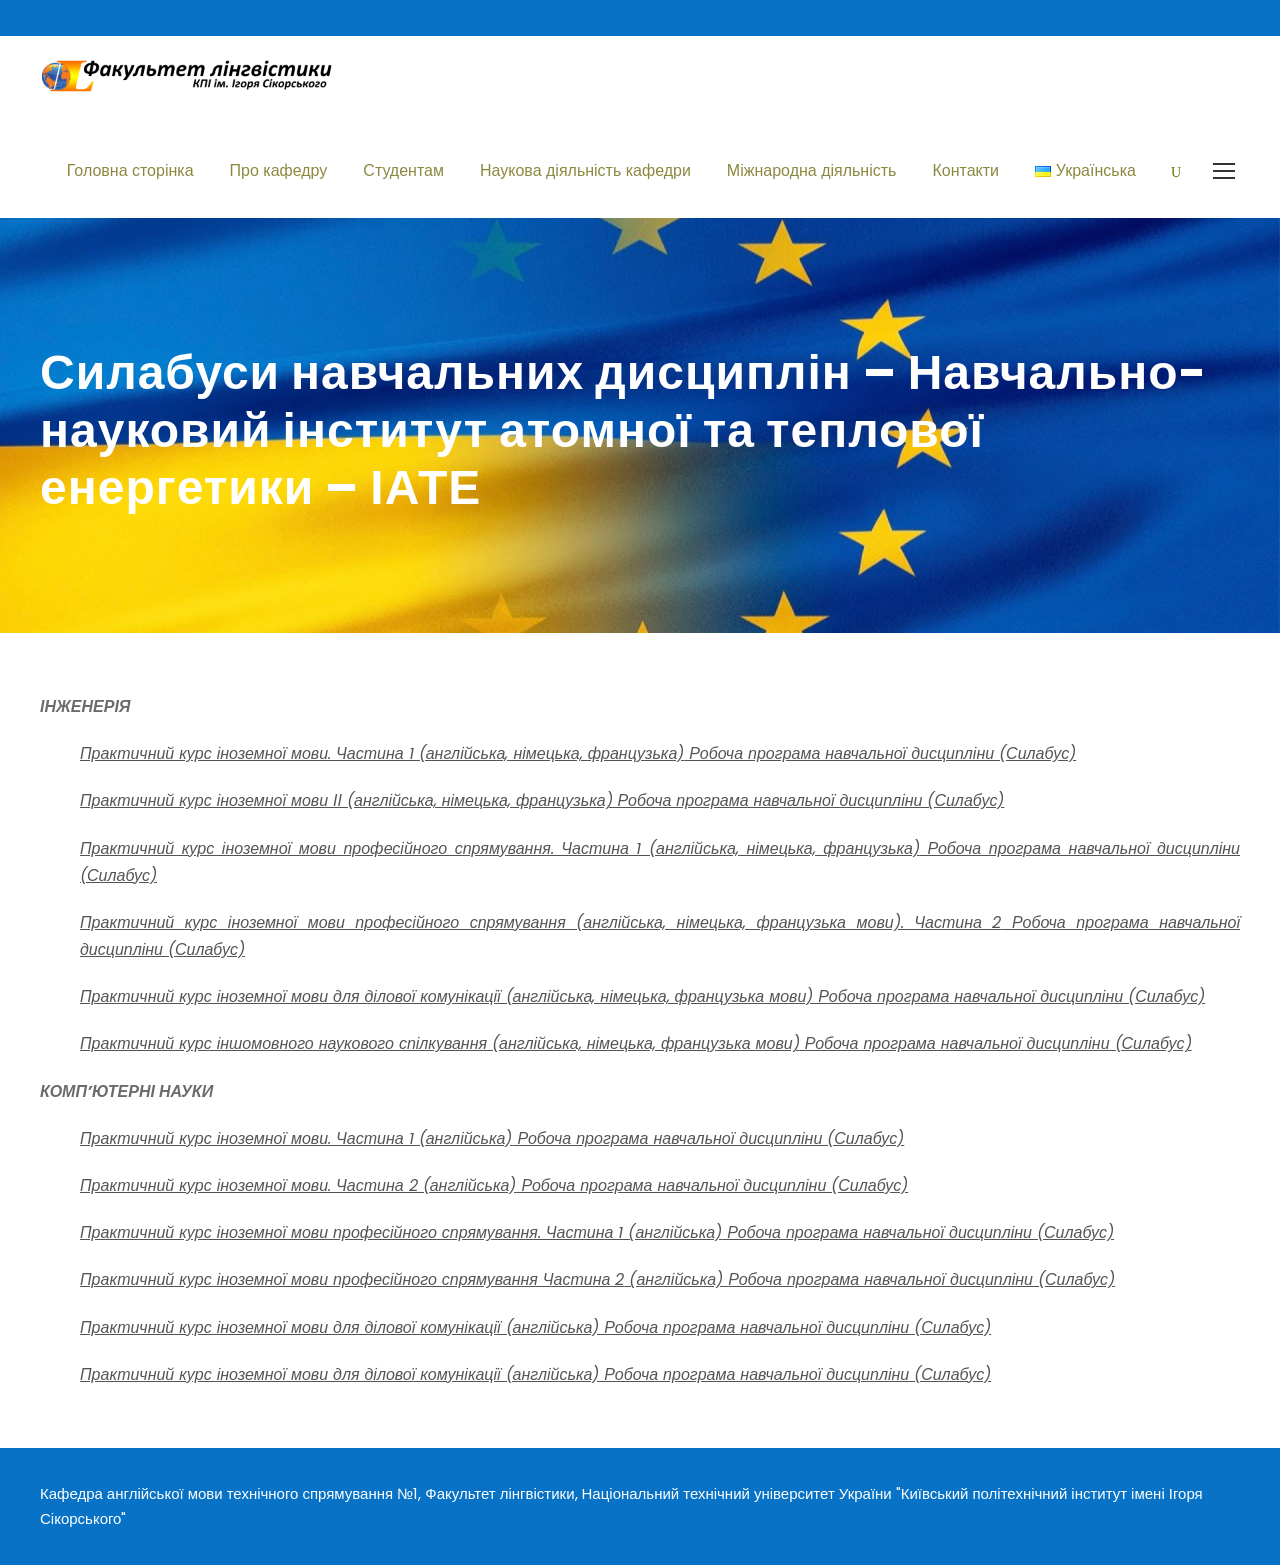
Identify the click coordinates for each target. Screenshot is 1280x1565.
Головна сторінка (130, 170)
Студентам (403, 170)
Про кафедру (279, 170)
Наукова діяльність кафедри (585, 170)
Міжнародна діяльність (812, 170)
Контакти (965, 170)
